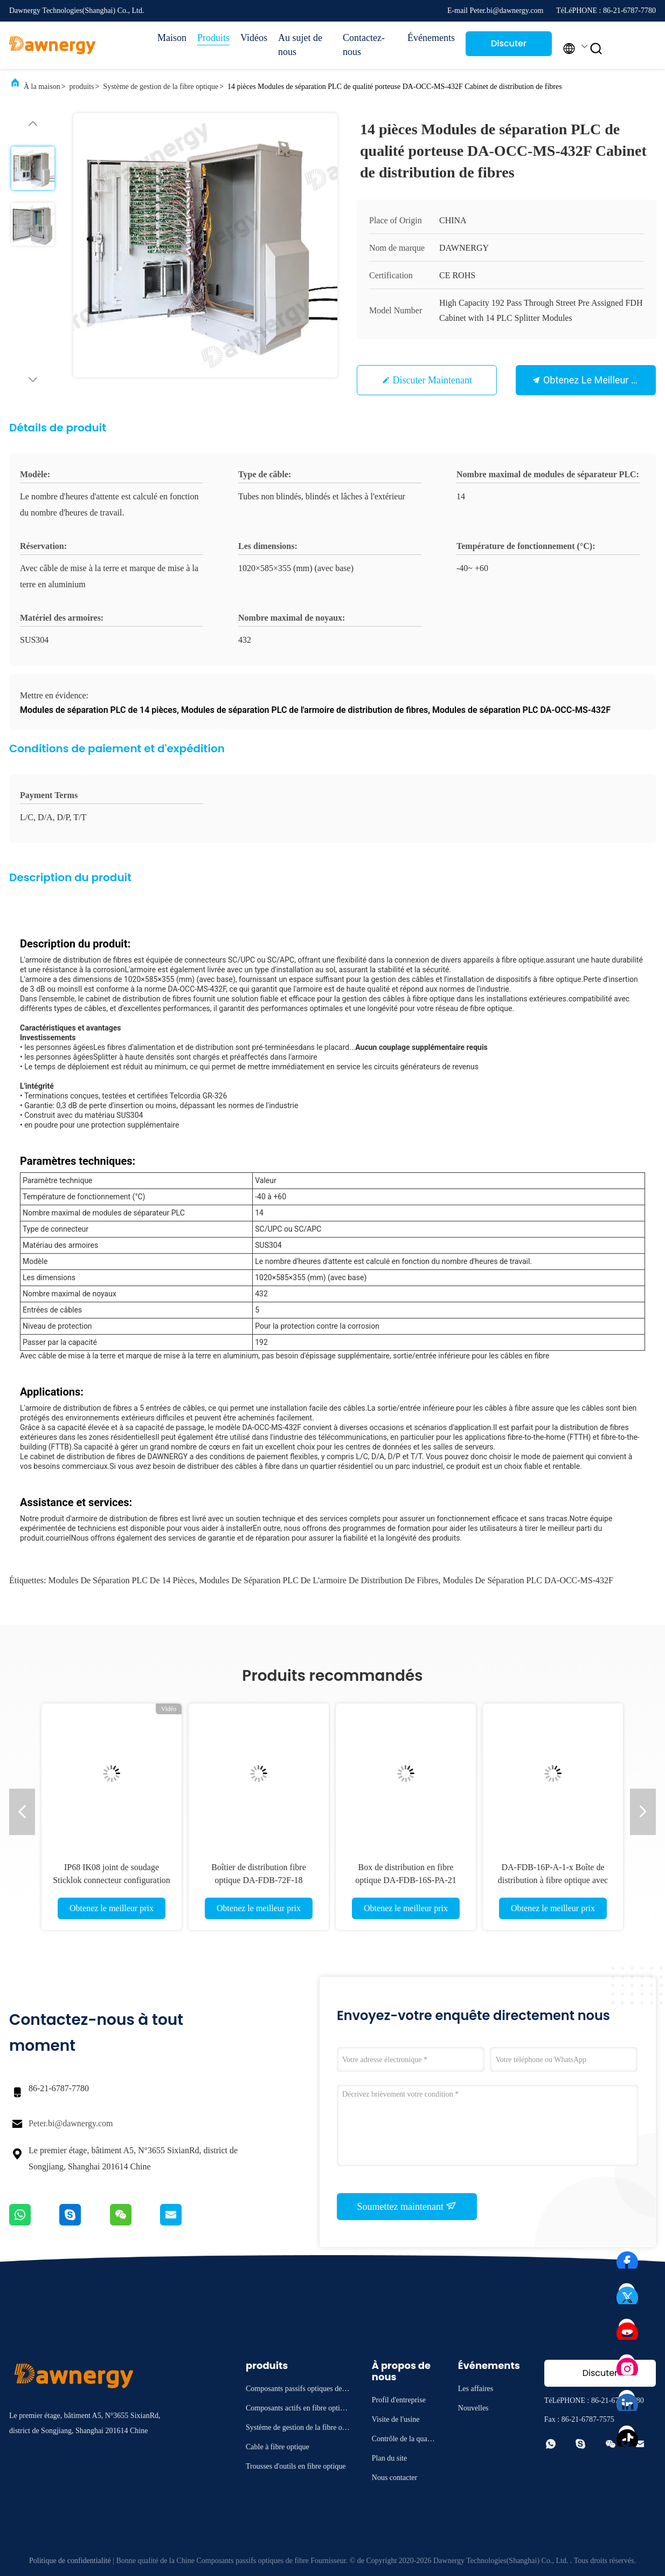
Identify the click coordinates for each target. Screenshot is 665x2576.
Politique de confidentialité (70, 2561)
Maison (171, 37)
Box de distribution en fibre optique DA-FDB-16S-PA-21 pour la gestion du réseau (405, 1880)
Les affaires (475, 2389)
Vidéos (253, 37)
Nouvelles (473, 2408)
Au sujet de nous (300, 44)
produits (82, 87)
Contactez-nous (364, 44)
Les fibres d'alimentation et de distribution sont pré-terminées (196, 1047)
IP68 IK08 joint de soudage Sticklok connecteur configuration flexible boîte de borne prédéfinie (111, 1880)
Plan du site (389, 2458)
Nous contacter (394, 2478)
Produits (213, 37)
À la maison (42, 87)
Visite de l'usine (396, 2419)
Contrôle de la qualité (403, 2440)
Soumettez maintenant (407, 2206)
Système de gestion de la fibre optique (160, 87)
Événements (431, 37)
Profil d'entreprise (399, 2400)
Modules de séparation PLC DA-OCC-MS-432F (528, 1580)
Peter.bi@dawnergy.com (71, 2123)
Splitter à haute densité (131, 1057)
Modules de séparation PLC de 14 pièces (121, 1580)
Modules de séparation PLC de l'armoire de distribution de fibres (318, 1580)
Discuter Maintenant (508, 46)
